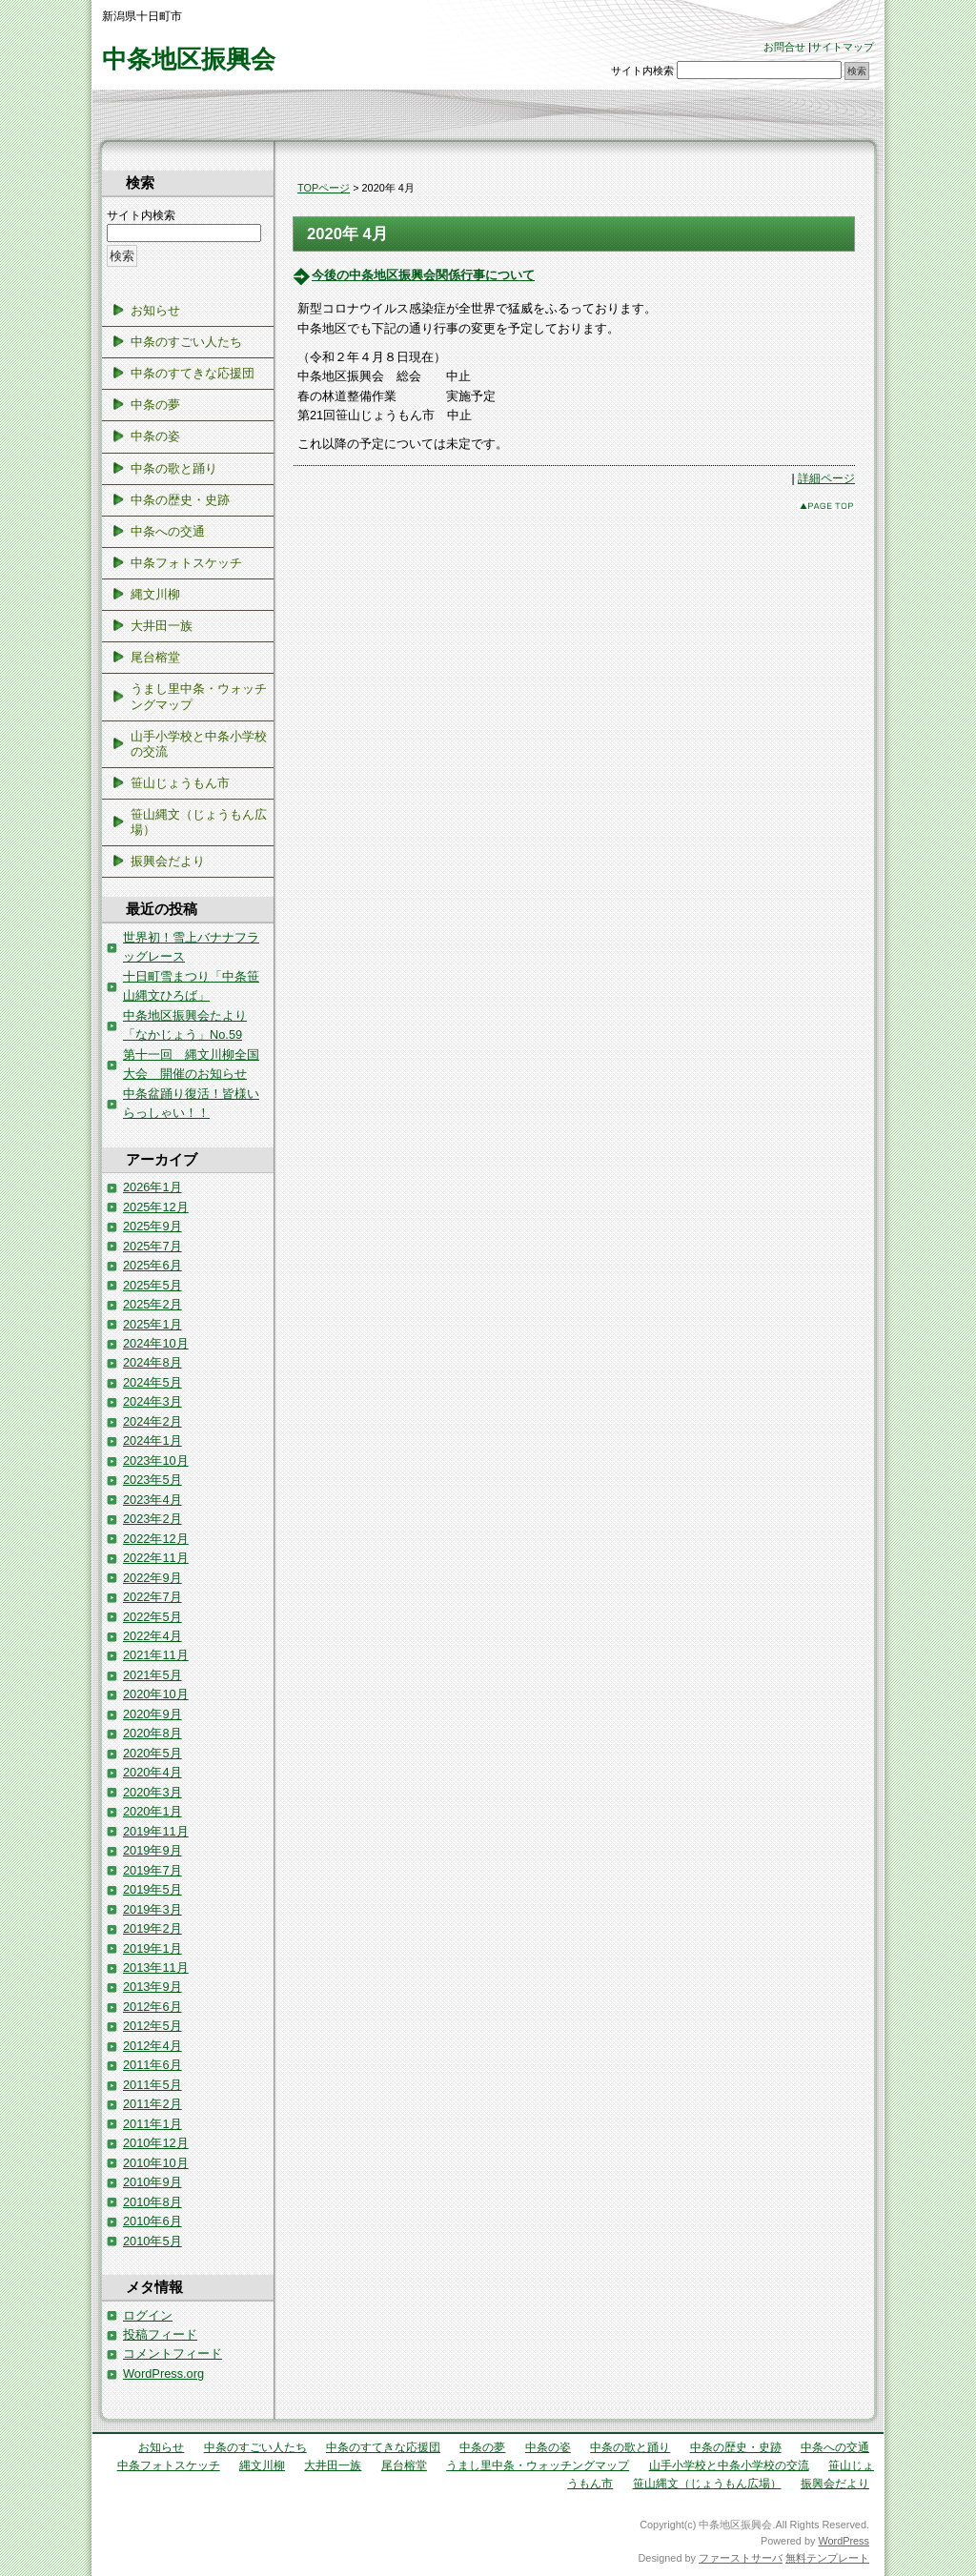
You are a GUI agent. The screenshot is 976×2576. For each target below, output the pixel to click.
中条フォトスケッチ (186, 563)
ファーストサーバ (741, 2558)
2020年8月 (152, 1733)
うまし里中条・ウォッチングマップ (199, 696)
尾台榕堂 (155, 657)
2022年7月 (152, 1597)
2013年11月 (156, 1967)
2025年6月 (152, 1265)
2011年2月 (152, 2104)
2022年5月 (152, 1617)
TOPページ (323, 187)
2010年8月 (152, 2202)
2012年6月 (152, 2006)
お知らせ (155, 310)
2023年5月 (152, 1479)
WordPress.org (163, 2373)
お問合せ (784, 46)
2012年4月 (152, 2045)
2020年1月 (152, 1811)
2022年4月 (152, 1636)
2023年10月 (156, 1460)
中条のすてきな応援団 (192, 373)
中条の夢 (155, 404)
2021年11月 (156, 1655)
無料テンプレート (827, 2558)
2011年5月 (152, 2085)
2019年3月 (152, 1909)
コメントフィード (172, 2353)
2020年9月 (152, 1714)
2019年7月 (152, 1870)
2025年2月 (152, 1304)
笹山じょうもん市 (180, 783)
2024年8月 (152, 1362)
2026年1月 (152, 1187)
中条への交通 (168, 531)
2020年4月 (152, 1772)
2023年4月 (152, 1499)
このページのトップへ (826, 505)
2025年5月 (152, 1285)
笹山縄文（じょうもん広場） (199, 822)
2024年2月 (152, 1421)
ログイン (148, 2315)
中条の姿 (155, 436)
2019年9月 (152, 1850)
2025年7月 (152, 1246)
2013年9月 (152, 1986)
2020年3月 (152, 1792)
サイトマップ (842, 46)
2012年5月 (152, 2025)
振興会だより (168, 861)
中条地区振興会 (188, 59)
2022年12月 (156, 1538)
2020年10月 (156, 1694)
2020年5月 (152, 1753)
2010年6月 (152, 2221)
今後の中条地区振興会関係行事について (423, 275)
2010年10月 (156, 2163)
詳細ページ (826, 478)
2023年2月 (152, 1518)
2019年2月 (152, 1928)
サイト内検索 (642, 70)
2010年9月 (152, 2182)
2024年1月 (152, 1440)
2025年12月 (156, 1207)
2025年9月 (152, 1226)
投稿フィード (160, 2334)
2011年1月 (152, 2124)
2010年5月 (152, 2241)
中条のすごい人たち (186, 342)
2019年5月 (152, 1889)
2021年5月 (152, 1675)
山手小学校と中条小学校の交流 (199, 744)
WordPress (843, 2540)
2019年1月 (152, 1948)
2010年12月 (156, 2143)
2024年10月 (156, 1343)
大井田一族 (162, 626)
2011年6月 (152, 2065)
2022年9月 (152, 1578)
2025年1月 (152, 1324)
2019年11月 (156, 1831)
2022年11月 (156, 1558)
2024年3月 (152, 1401)
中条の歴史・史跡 (180, 500)
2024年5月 (152, 1382)
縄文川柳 (155, 594)
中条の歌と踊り (174, 468)
